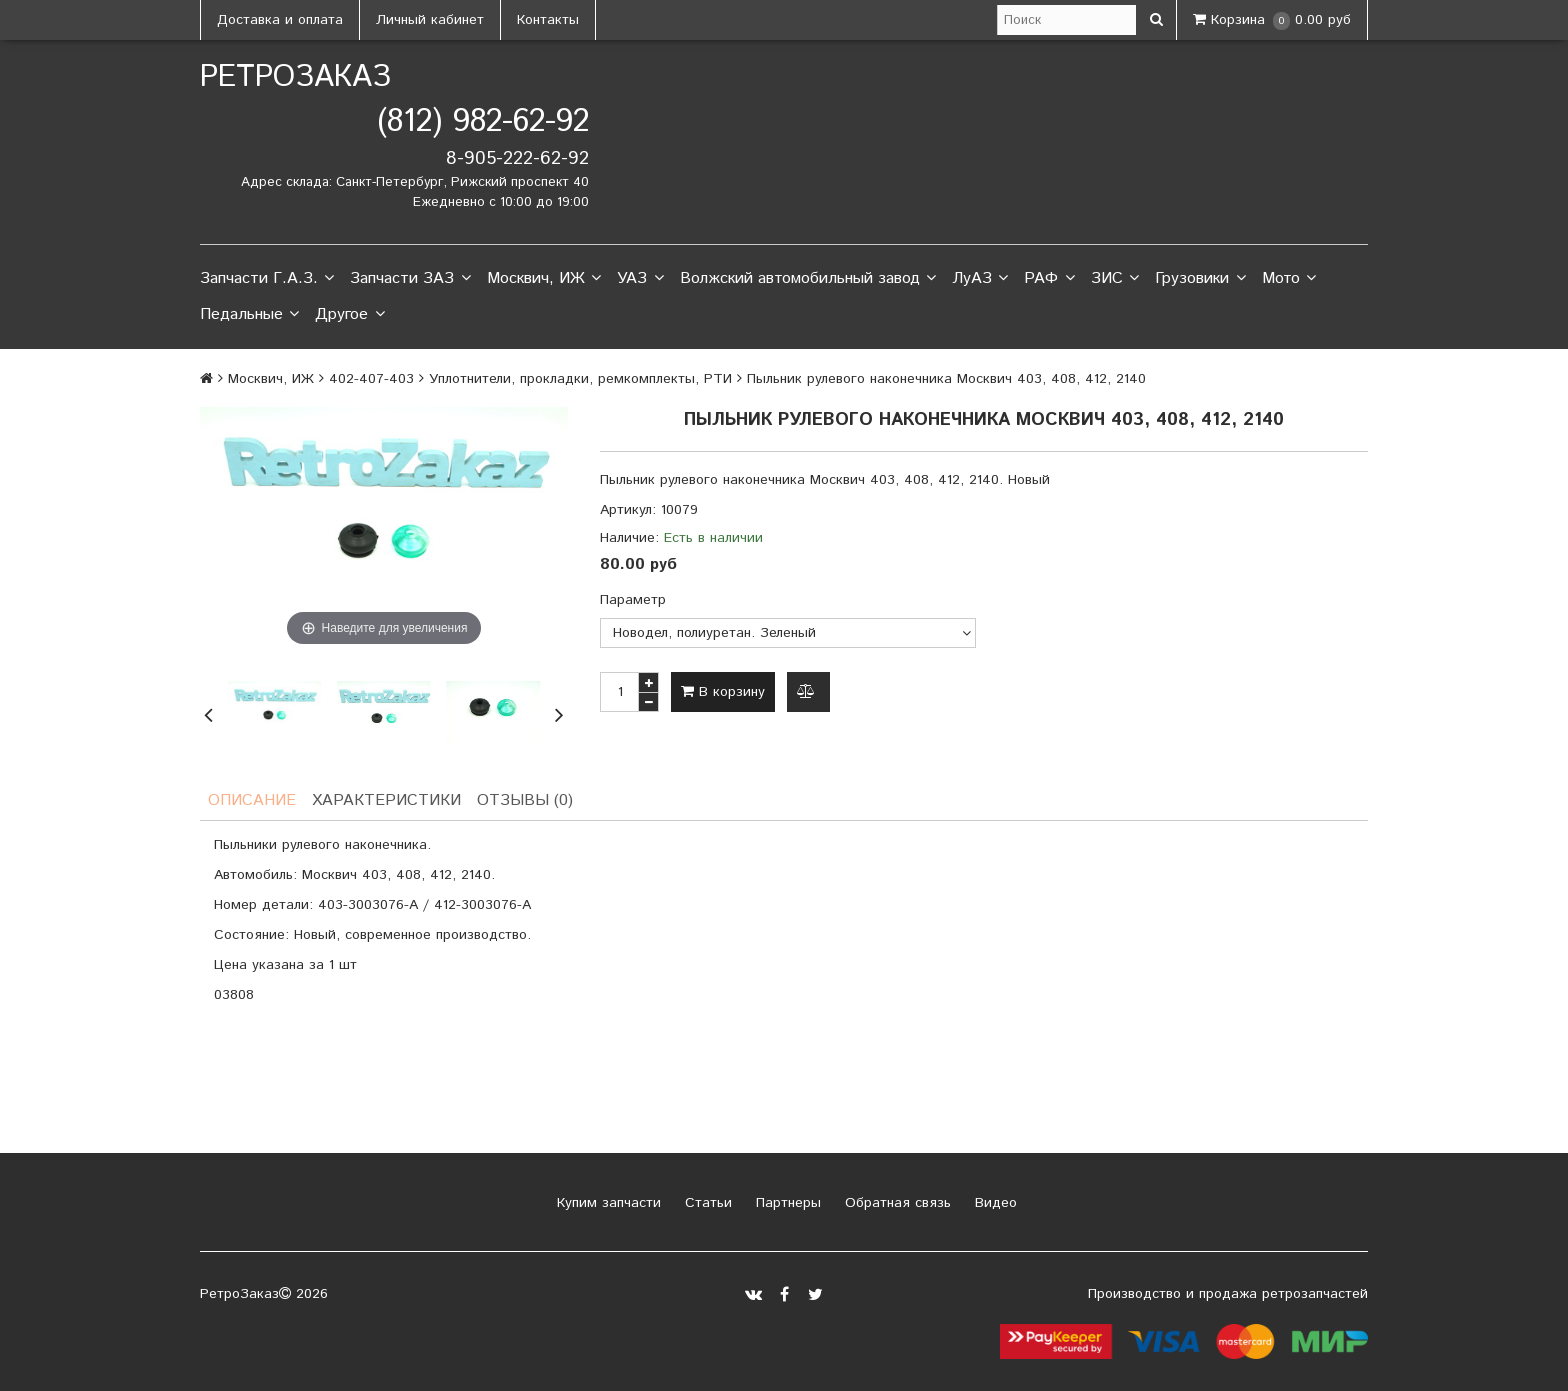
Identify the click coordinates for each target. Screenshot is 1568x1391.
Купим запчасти (606, 1203)
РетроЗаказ (295, 77)
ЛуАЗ (980, 279)
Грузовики (1200, 279)
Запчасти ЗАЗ (410, 279)
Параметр (633, 600)
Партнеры (786, 1203)
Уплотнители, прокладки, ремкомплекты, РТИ (580, 379)
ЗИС (1115, 279)
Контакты (548, 20)
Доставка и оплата (280, 20)
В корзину (723, 692)
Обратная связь (895, 1203)
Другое (349, 315)
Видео (993, 1203)
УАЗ (640, 279)
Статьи (706, 1203)
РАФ (1049, 279)
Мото (1289, 279)
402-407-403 (371, 379)
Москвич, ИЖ (544, 279)
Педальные (249, 315)
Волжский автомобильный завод (808, 279)
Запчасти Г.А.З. (267, 279)
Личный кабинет (430, 20)
